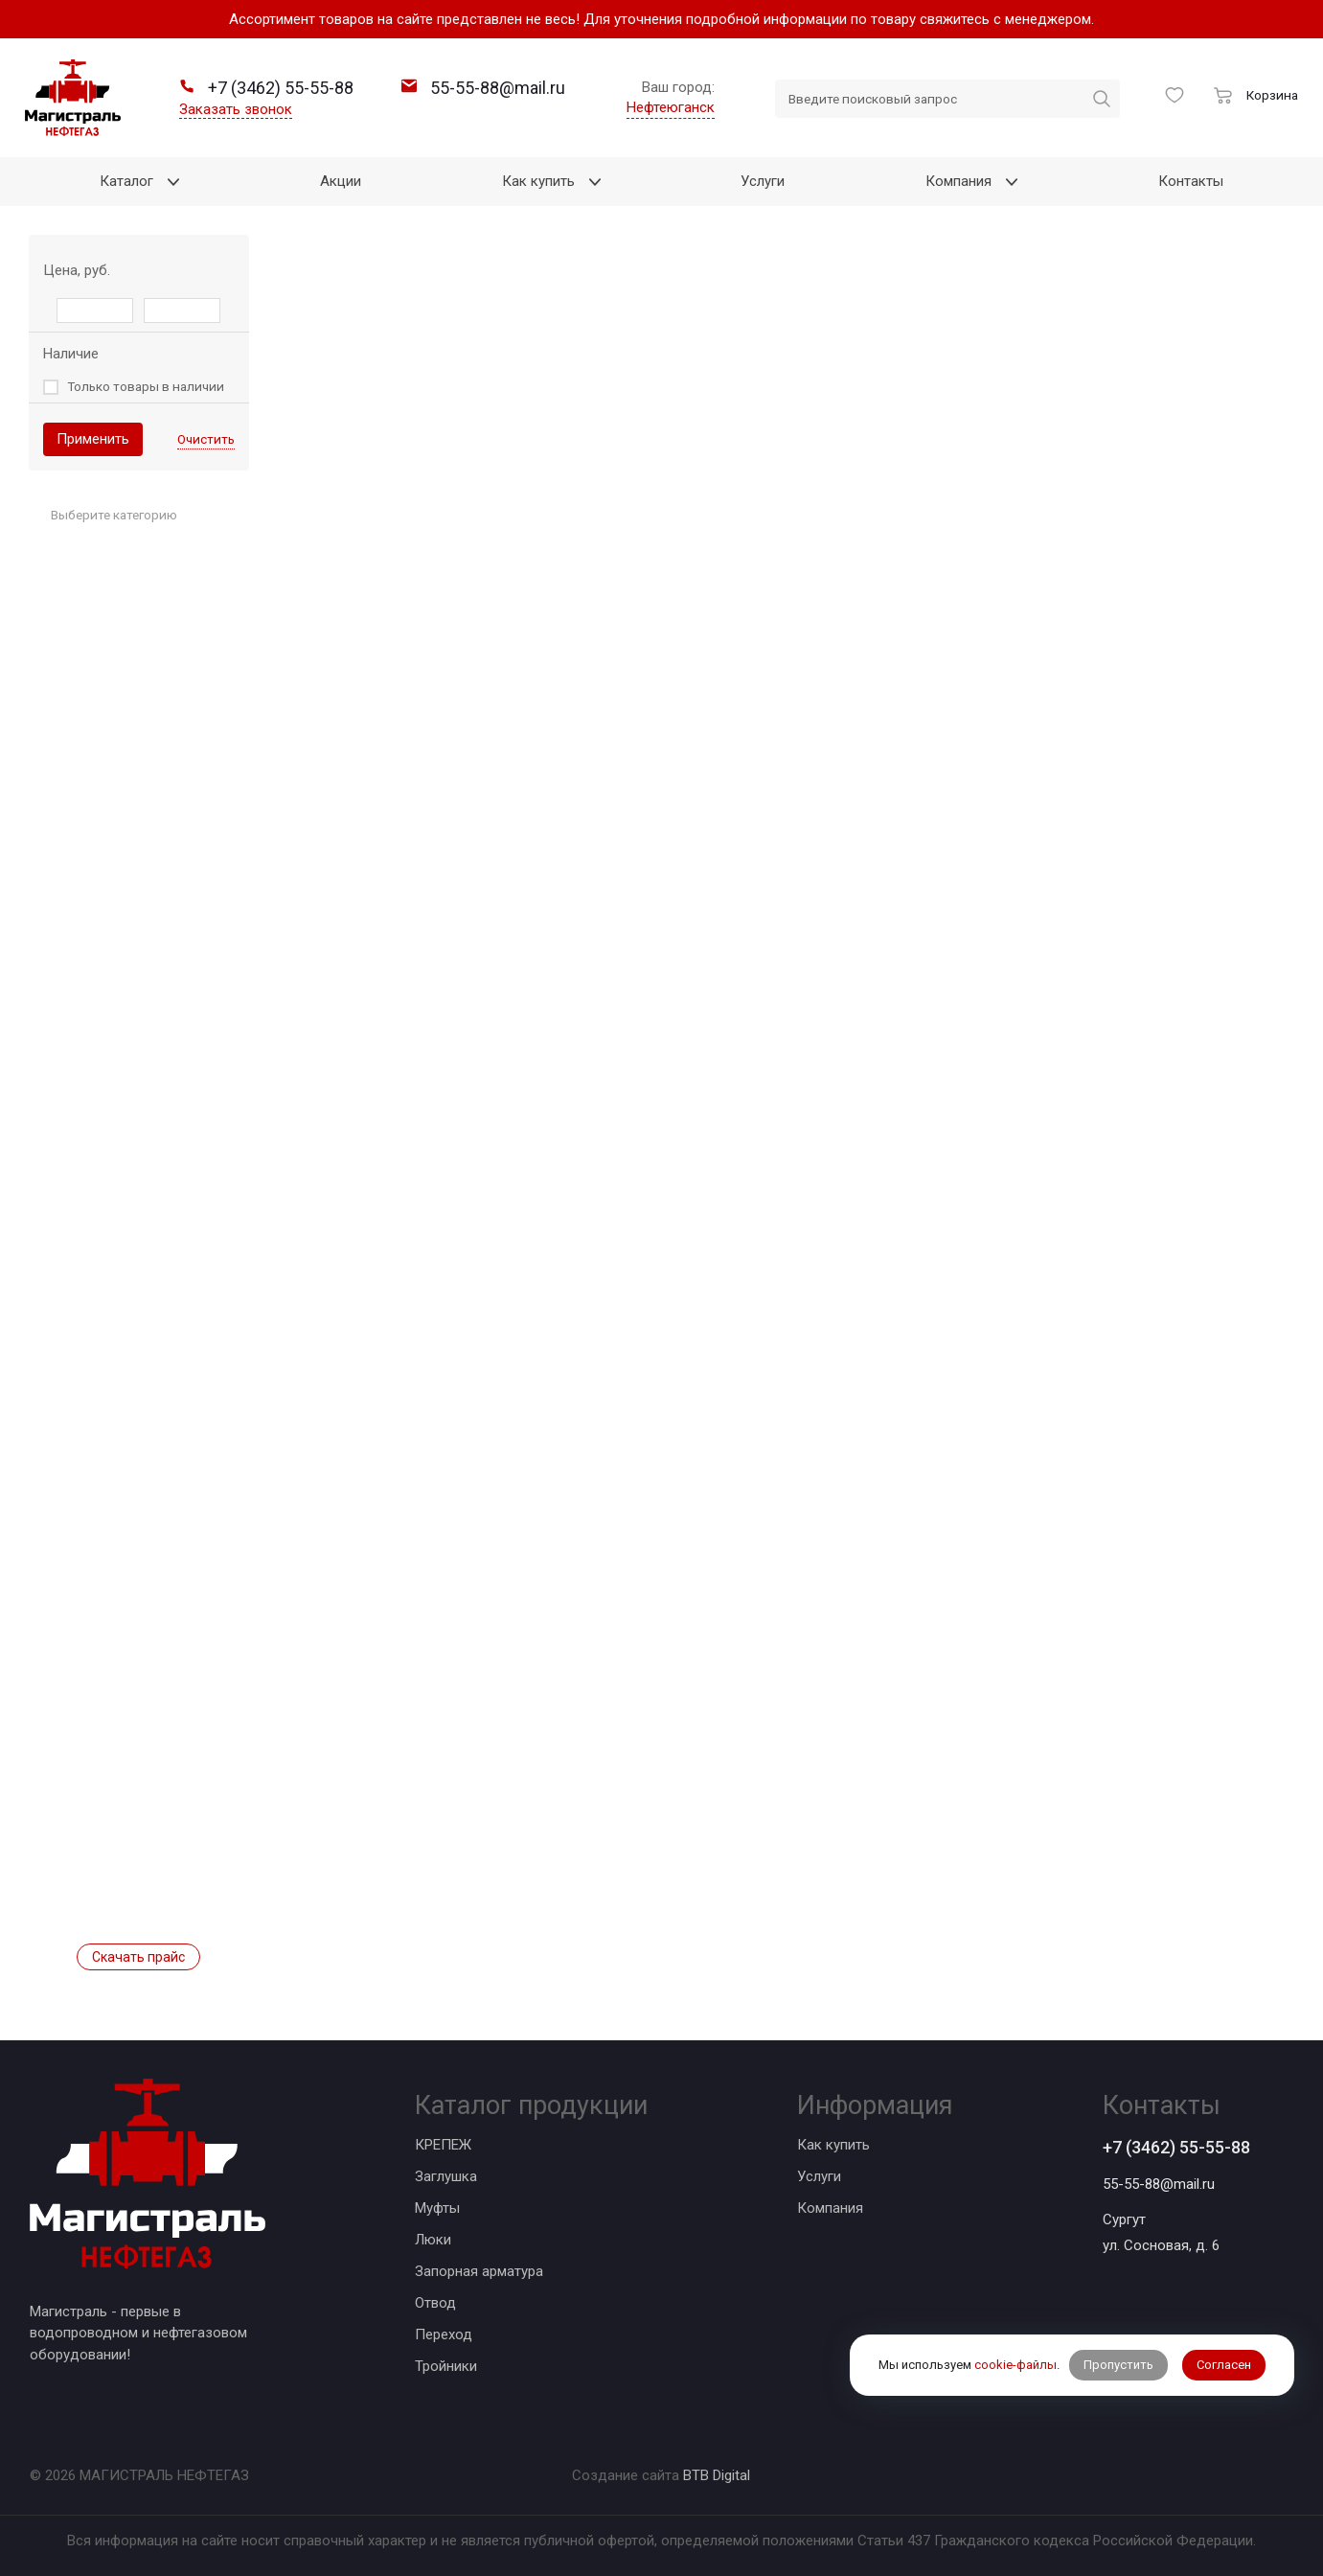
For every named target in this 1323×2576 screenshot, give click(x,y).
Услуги (819, 2176)
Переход (443, 2334)
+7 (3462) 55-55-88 (1176, 2147)
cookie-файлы (1015, 2365)
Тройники (446, 2366)
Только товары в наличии (145, 386)
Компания (830, 2208)
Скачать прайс (138, 1957)
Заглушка (446, 2176)
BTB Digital (716, 2475)
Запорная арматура (479, 2271)
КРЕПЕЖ (443, 2144)
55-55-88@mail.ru (1159, 2184)
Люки (433, 2239)
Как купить (833, 2144)
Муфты (437, 2208)
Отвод (435, 2303)
